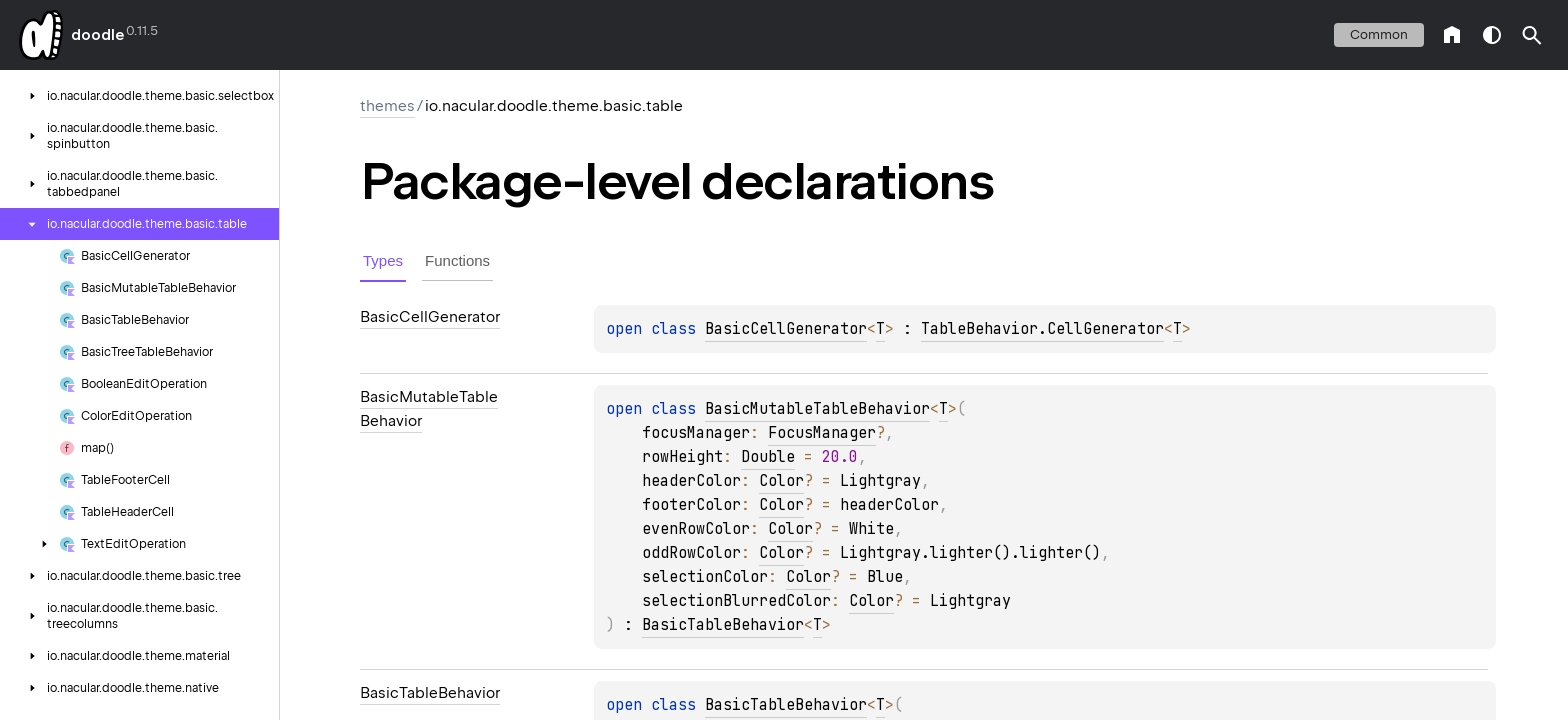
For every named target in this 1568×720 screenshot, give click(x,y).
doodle (97, 35)
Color (781, 481)
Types (383, 260)
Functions (457, 260)
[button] (1532, 35)
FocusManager (822, 433)
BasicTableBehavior (723, 625)
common (1379, 34)
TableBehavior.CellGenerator (1042, 329)
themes (387, 106)
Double (768, 457)
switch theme (1492, 35)
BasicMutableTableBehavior (817, 409)
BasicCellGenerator (786, 329)
